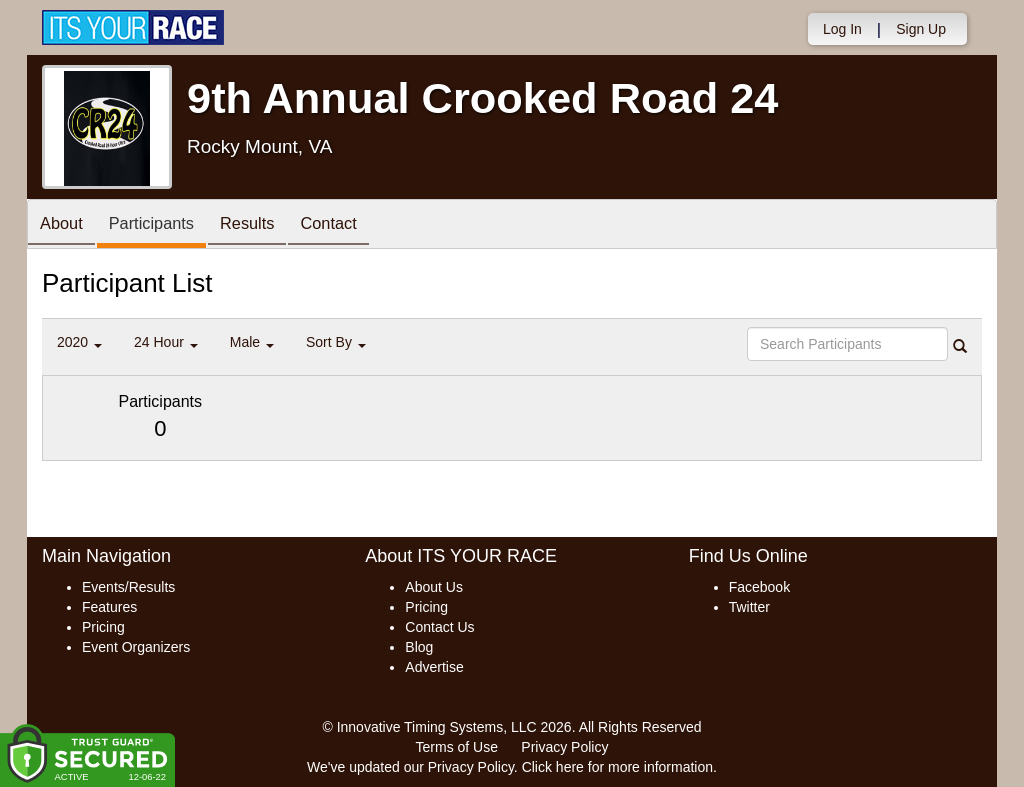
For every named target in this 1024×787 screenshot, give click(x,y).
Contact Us (439, 627)
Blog (419, 647)
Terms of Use (457, 747)
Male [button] (252, 342)
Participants (163, 225)
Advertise (434, 667)
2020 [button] (79, 342)
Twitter (749, 607)
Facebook (759, 587)
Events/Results (128, 587)
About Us (434, 587)
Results (267, 225)
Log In (842, 29)
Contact (356, 225)
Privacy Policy (564, 747)
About (65, 225)
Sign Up (921, 29)
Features (109, 607)
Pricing (103, 627)
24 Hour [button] (166, 342)
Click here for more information (617, 767)
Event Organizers (136, 647)
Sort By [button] (336, 342)
